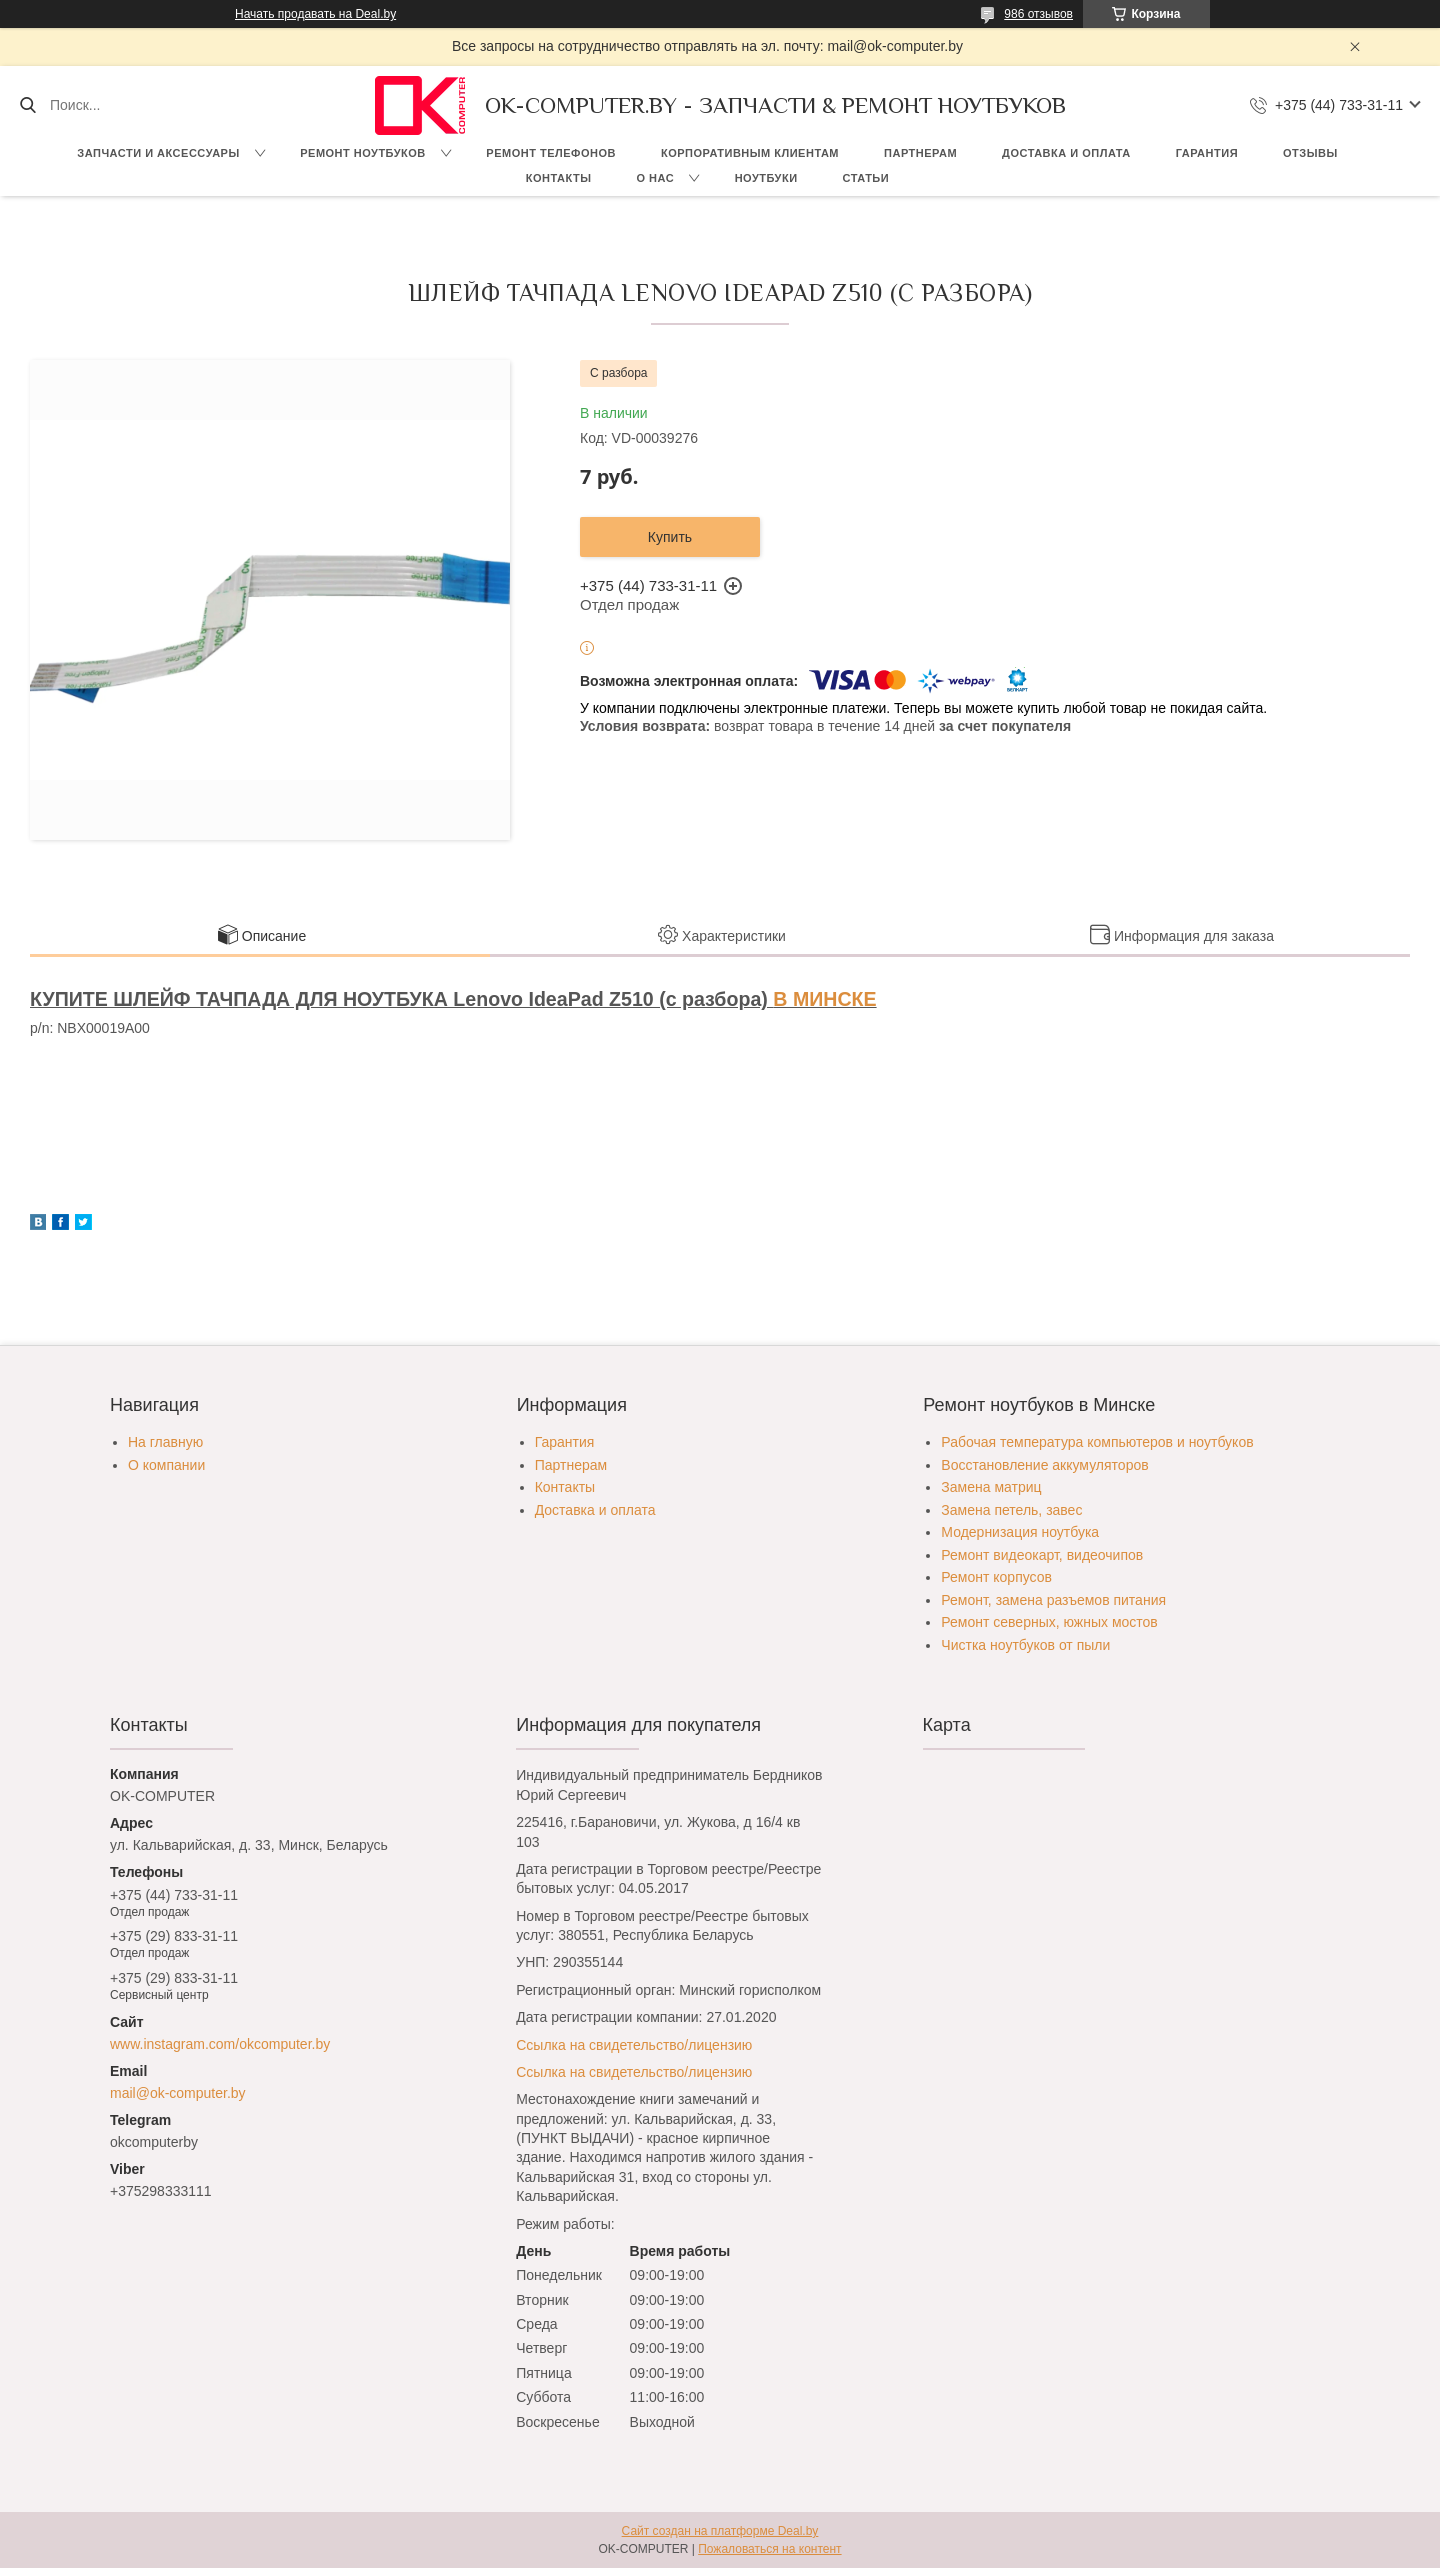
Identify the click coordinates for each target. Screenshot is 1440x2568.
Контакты (559, 178)
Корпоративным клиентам (750, 153)
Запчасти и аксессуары (158, 153)
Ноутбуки (766, 178)
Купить (670, 537)
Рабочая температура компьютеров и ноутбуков (1097, 1442)
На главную (165, 1442)
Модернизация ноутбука (1020, 1532)
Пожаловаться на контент (769, 2549)
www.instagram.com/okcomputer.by (220, 2044)
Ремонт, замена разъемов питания (1053, 1600)
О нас (655, 178)
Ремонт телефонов (551, 153)
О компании (166, 1465)
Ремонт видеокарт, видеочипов (1042, 1555)
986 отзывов (1038, 14)
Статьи (866, 178)
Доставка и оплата (1066, 153)
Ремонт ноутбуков (363, 153)
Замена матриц (991, 1487)
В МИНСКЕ (824, 999)
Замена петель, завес (1011, 1510)
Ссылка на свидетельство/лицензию (634, 2045)
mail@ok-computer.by (178, 2093)
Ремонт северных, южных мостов (1049, 1622)
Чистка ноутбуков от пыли (1025, 1645)
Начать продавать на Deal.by (315, 14)
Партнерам (920, 153)
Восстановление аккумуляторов (1044, 1465)
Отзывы (1310, 153)
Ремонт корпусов (996, 1577)
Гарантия (1207, 153)
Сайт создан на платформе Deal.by (720, 2531)
